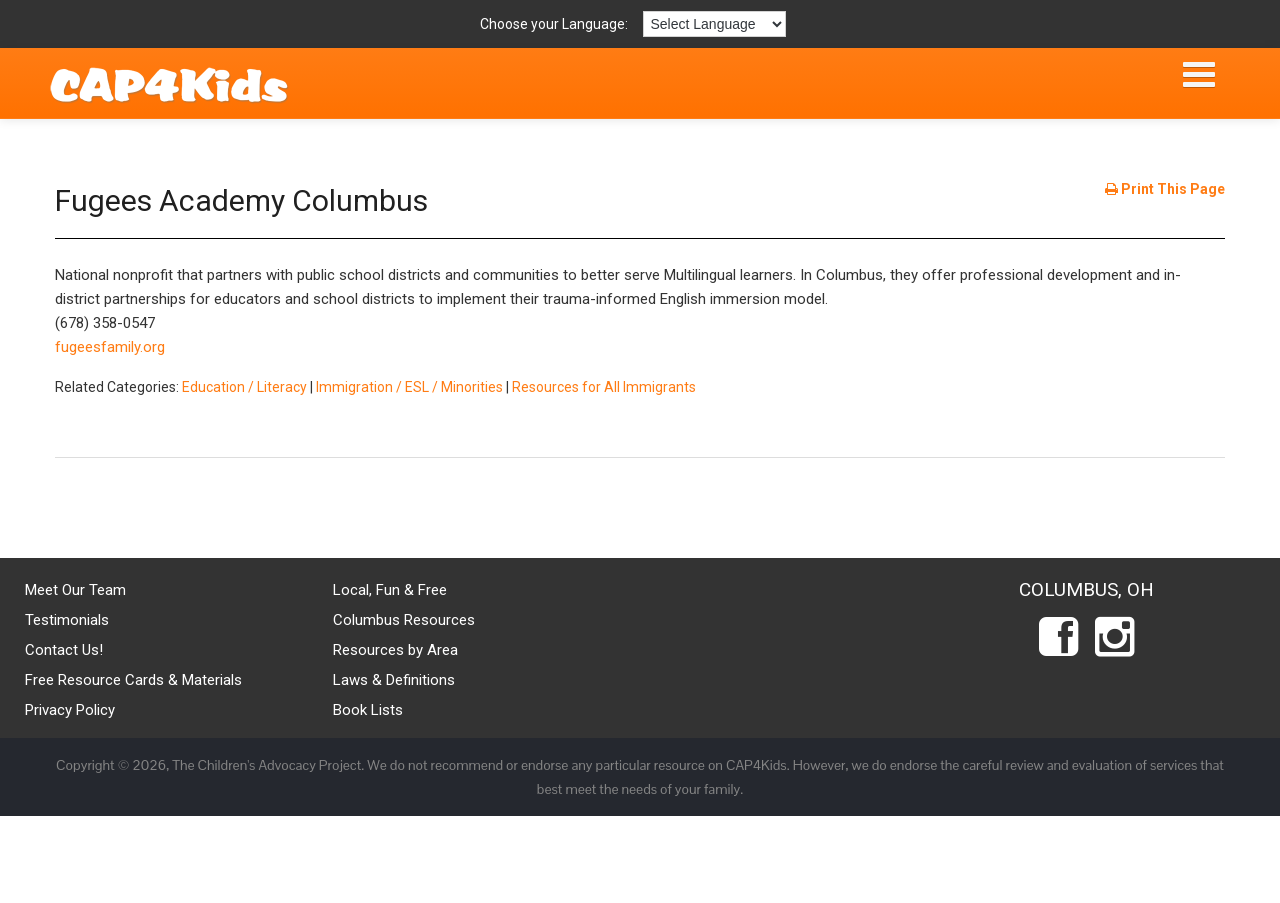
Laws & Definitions (394, 680)
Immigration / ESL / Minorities (409, 387)
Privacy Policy (70, 710)
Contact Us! (64, 650)
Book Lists (368, 710)
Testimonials (67, 620)
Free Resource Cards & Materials (133, 680)
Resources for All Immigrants (604, 387)
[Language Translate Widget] (714, 24)
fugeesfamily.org (110, 347)
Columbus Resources (404, 620)
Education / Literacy (244, 387)
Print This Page (1165, 189)
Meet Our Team (75, 590)
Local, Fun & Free (390, 590)
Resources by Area (395, 650)
